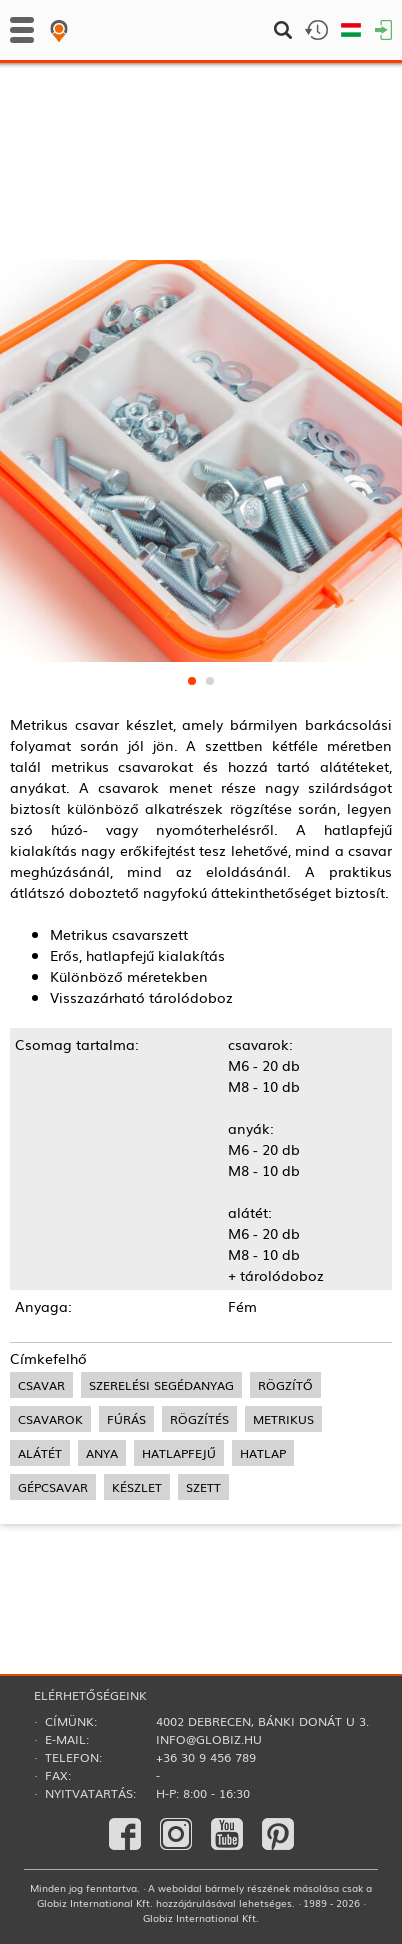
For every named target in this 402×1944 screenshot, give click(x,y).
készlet (137, 1487)
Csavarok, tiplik (169, 128)
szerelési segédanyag (161, 1385)
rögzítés (199, 1419)
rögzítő (285, 1385)
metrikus (283, 1419)
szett (203, 1487)
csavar (41, 1385)
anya (102, 1453)
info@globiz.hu (209, 1739)
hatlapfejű (179, 1453)
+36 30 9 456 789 (206, 1757)
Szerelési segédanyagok (82, 150)
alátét (40, 1453)
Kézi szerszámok (60, 128)
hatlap (263, 1453)
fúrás (126, 1419)
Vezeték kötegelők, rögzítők (250, 150)
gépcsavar (53, 1487)
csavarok (50, 1419)
